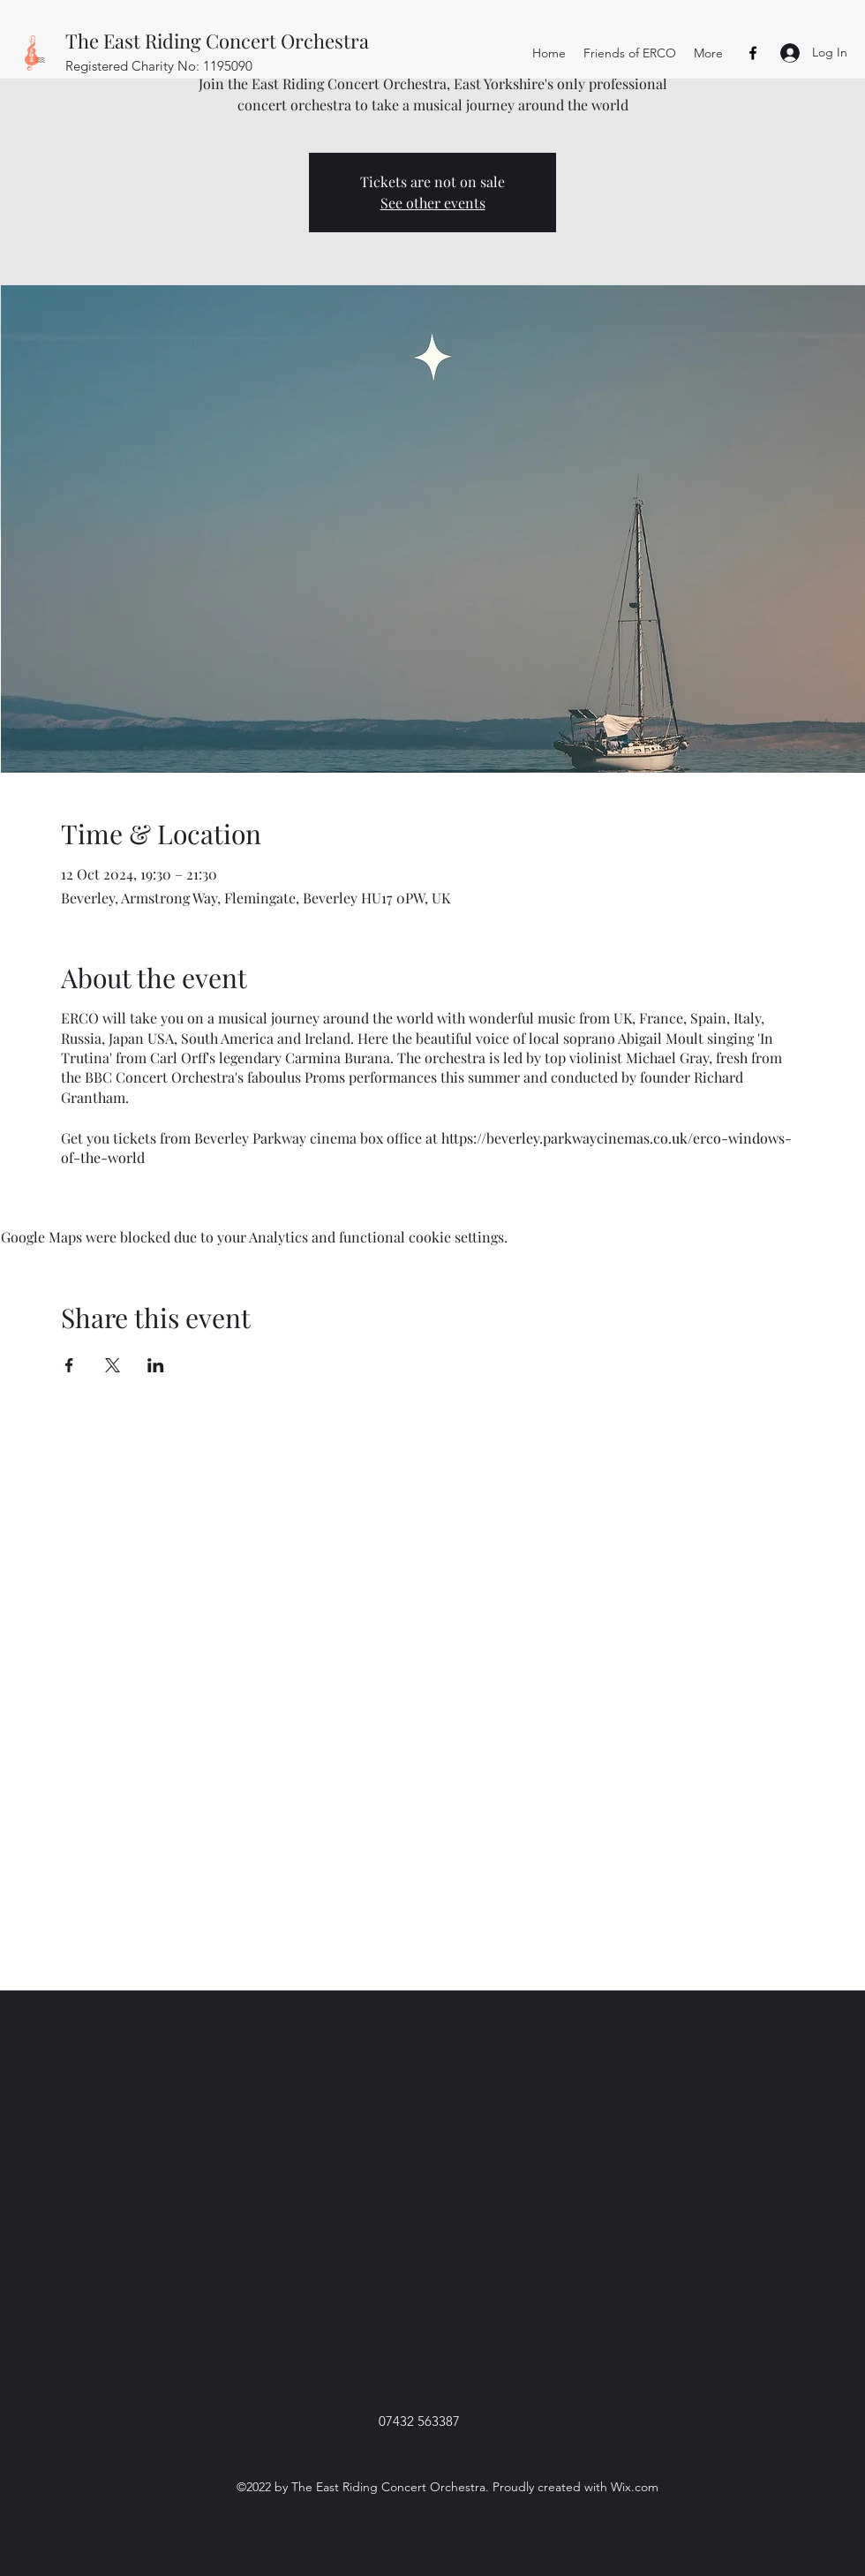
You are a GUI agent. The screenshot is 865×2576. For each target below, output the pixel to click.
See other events (432, 202)
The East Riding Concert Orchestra (217, 40)
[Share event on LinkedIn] (155, 1365)
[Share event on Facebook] (69, 1365)
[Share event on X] (112, 1365)
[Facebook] (753, 53)
